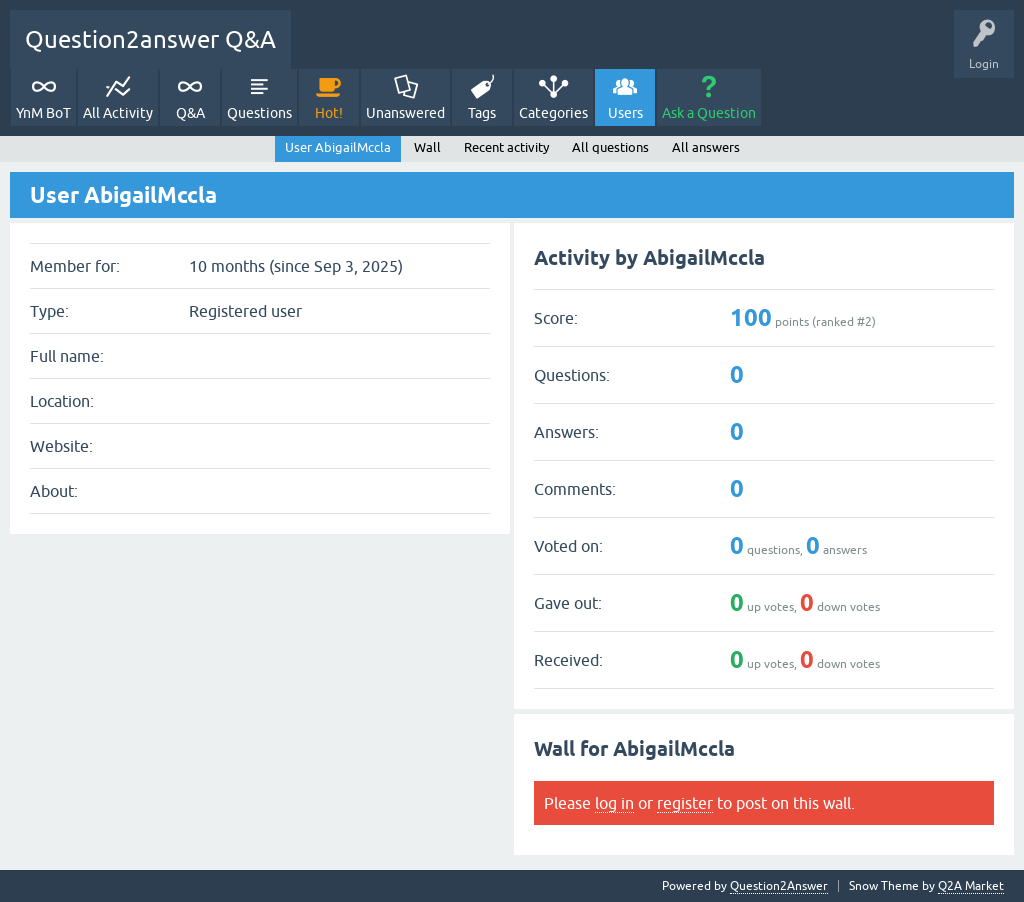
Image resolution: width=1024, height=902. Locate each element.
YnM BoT (43, 113)
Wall (427, 147)
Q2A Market (971, 886)
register (685, 803)
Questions (259, 113)
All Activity (118, 113)
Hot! (329, 113)
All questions (610, 147)
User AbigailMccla (338, 147)
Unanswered (405, 113)
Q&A (190, 113)
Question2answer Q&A (150, 39)
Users (625, 113)
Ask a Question (709, 113)
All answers (706, 147)
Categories (553, 113)
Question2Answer (779, 886)
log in (614, 803)
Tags (482, 113)
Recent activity (506, 147)
